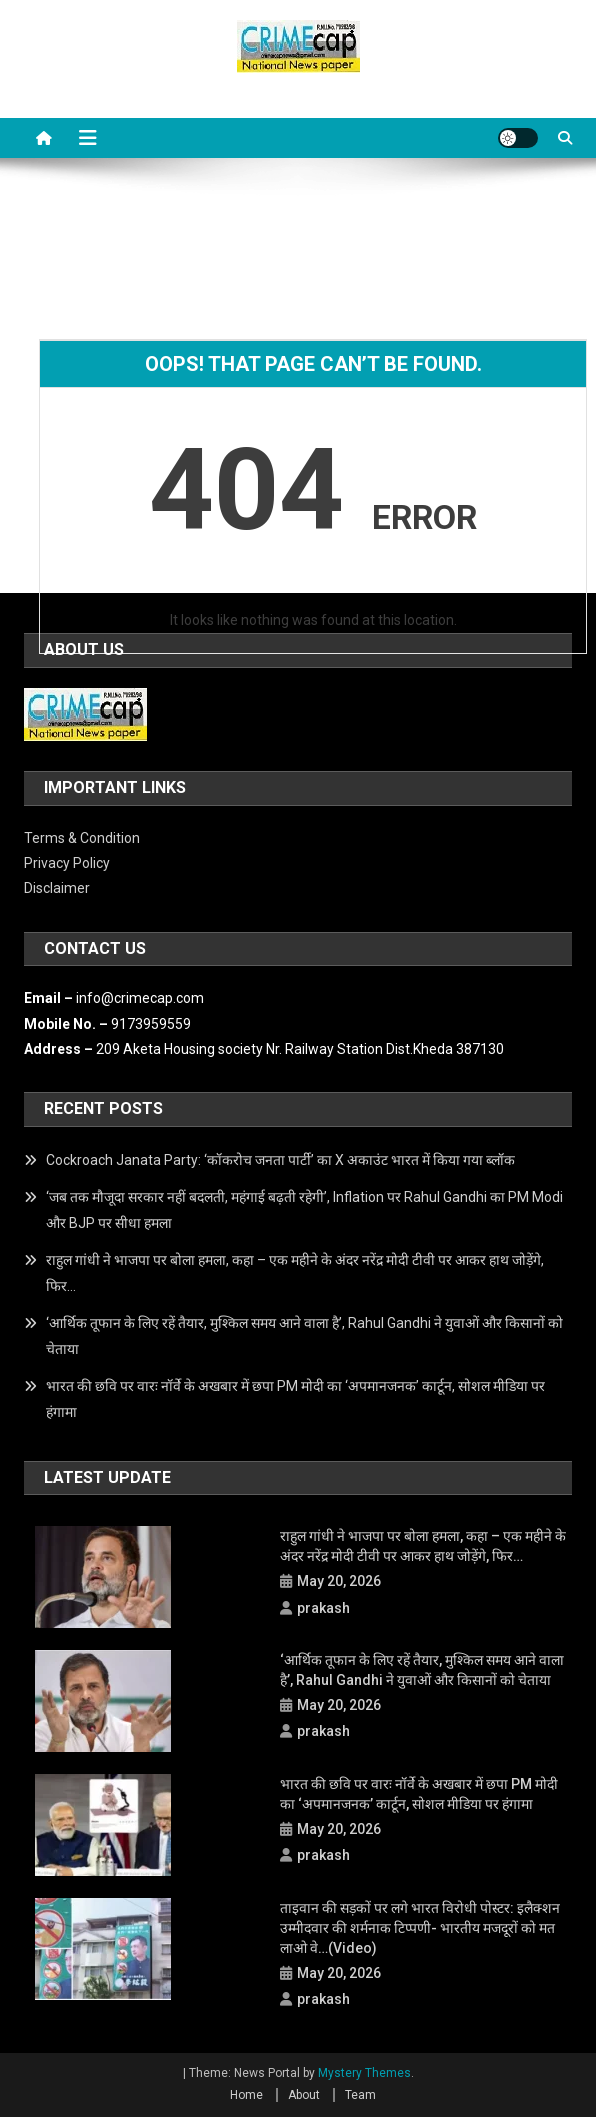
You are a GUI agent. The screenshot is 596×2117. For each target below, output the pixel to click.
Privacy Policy (67, 863)
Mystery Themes (364, 2073)
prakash (323, 1608)
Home (246, 2095)
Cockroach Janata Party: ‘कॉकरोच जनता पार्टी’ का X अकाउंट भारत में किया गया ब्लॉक (280, 1160)
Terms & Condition (82, 838)
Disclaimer (57, 888)
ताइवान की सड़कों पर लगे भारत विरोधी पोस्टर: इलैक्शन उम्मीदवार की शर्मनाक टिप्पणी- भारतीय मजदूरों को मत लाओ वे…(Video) (420, 1928)
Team (360, 2095)
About (304, 2095)
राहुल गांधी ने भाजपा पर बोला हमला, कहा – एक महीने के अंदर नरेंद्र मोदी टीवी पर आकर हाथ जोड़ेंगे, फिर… (295, 1273)
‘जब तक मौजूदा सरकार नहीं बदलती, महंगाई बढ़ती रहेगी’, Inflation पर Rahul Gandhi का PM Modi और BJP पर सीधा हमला (304, 1210)
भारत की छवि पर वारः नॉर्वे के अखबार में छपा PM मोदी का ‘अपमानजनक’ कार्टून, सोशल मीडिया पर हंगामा (295, 1399)
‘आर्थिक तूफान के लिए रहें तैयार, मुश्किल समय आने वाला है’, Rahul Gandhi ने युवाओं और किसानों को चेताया (304, 1336)
